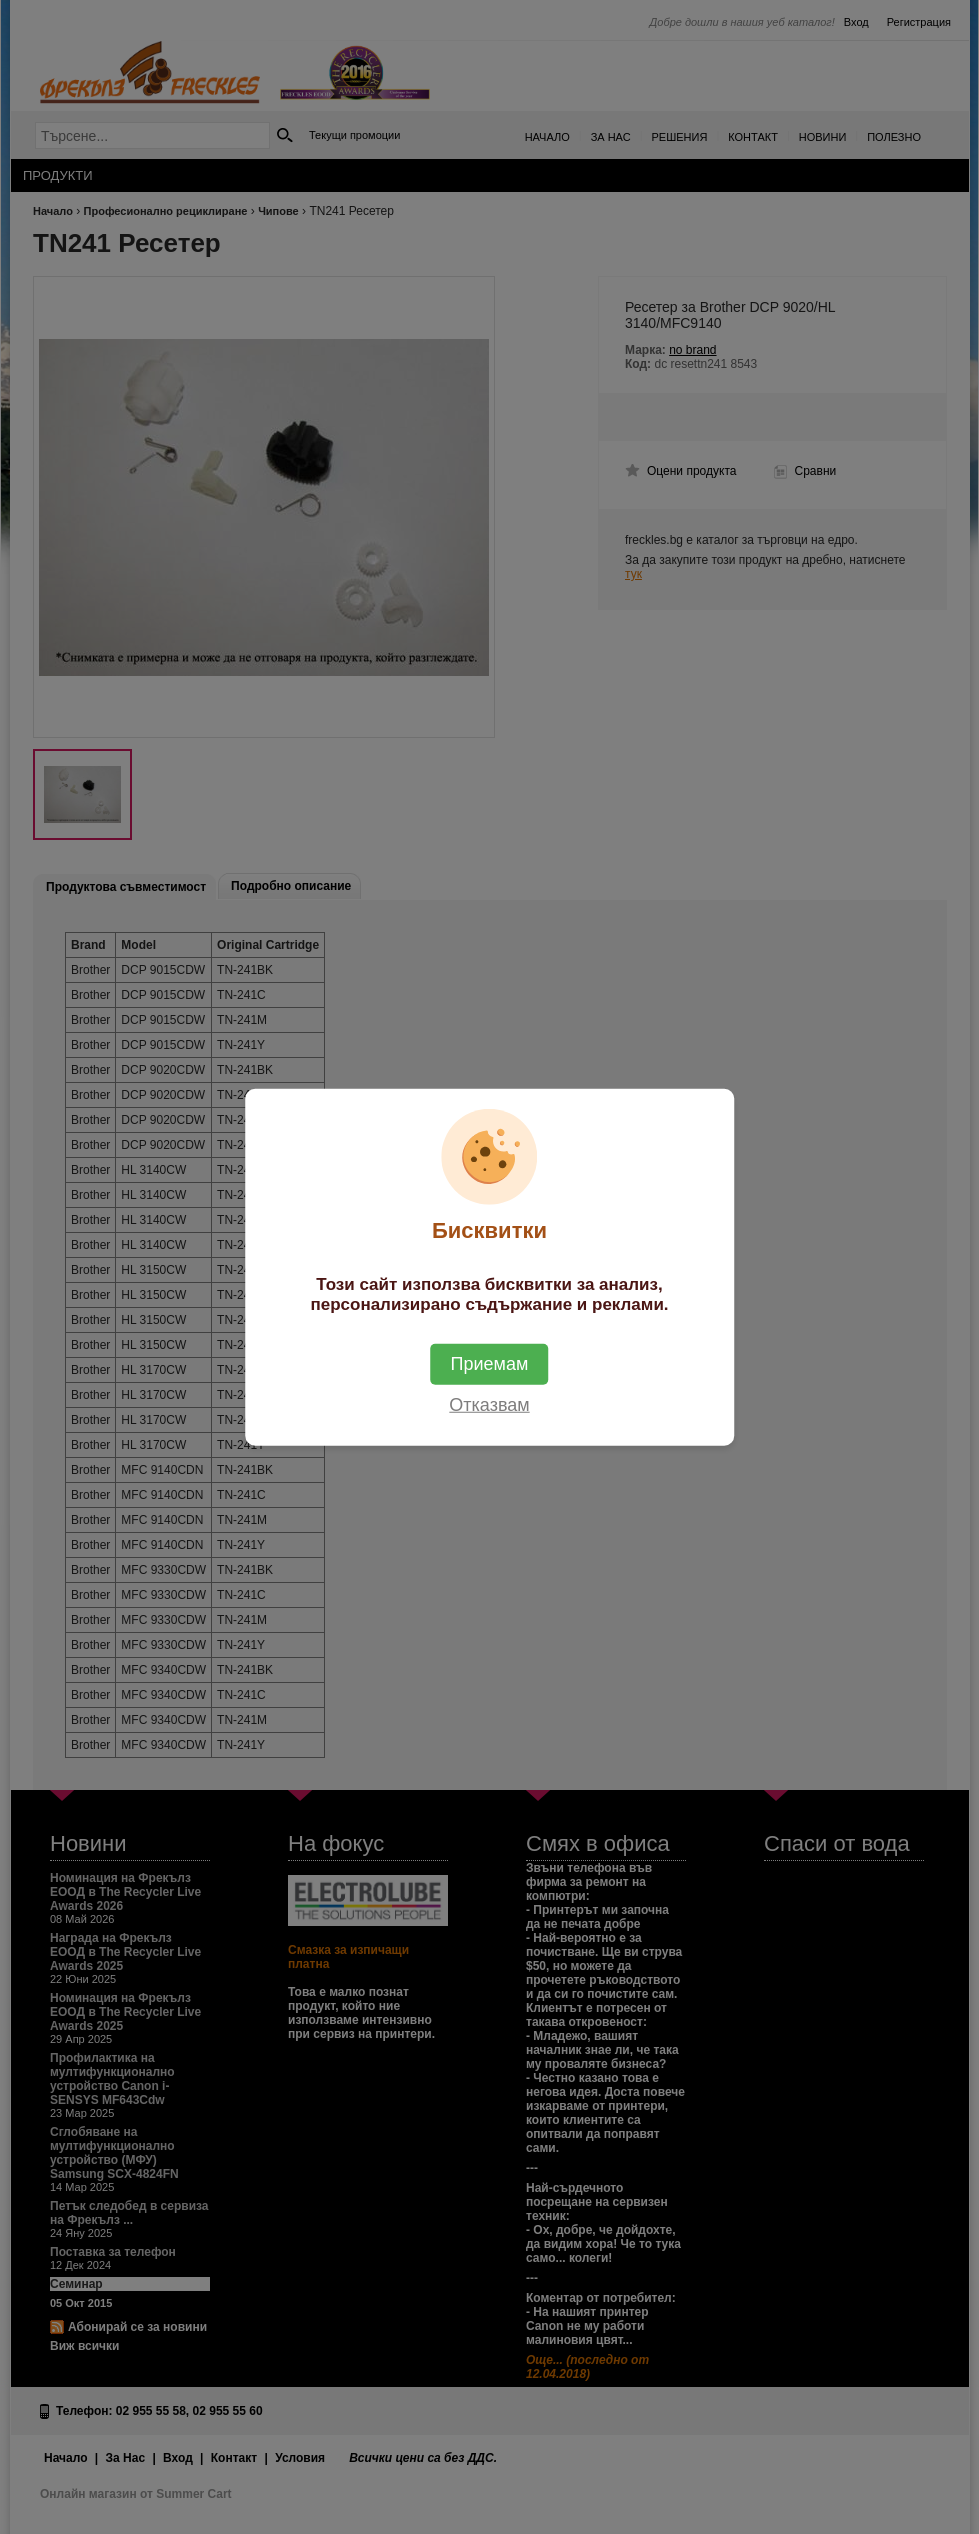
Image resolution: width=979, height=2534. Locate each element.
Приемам (490, 1363)
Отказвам (489, 1404)
